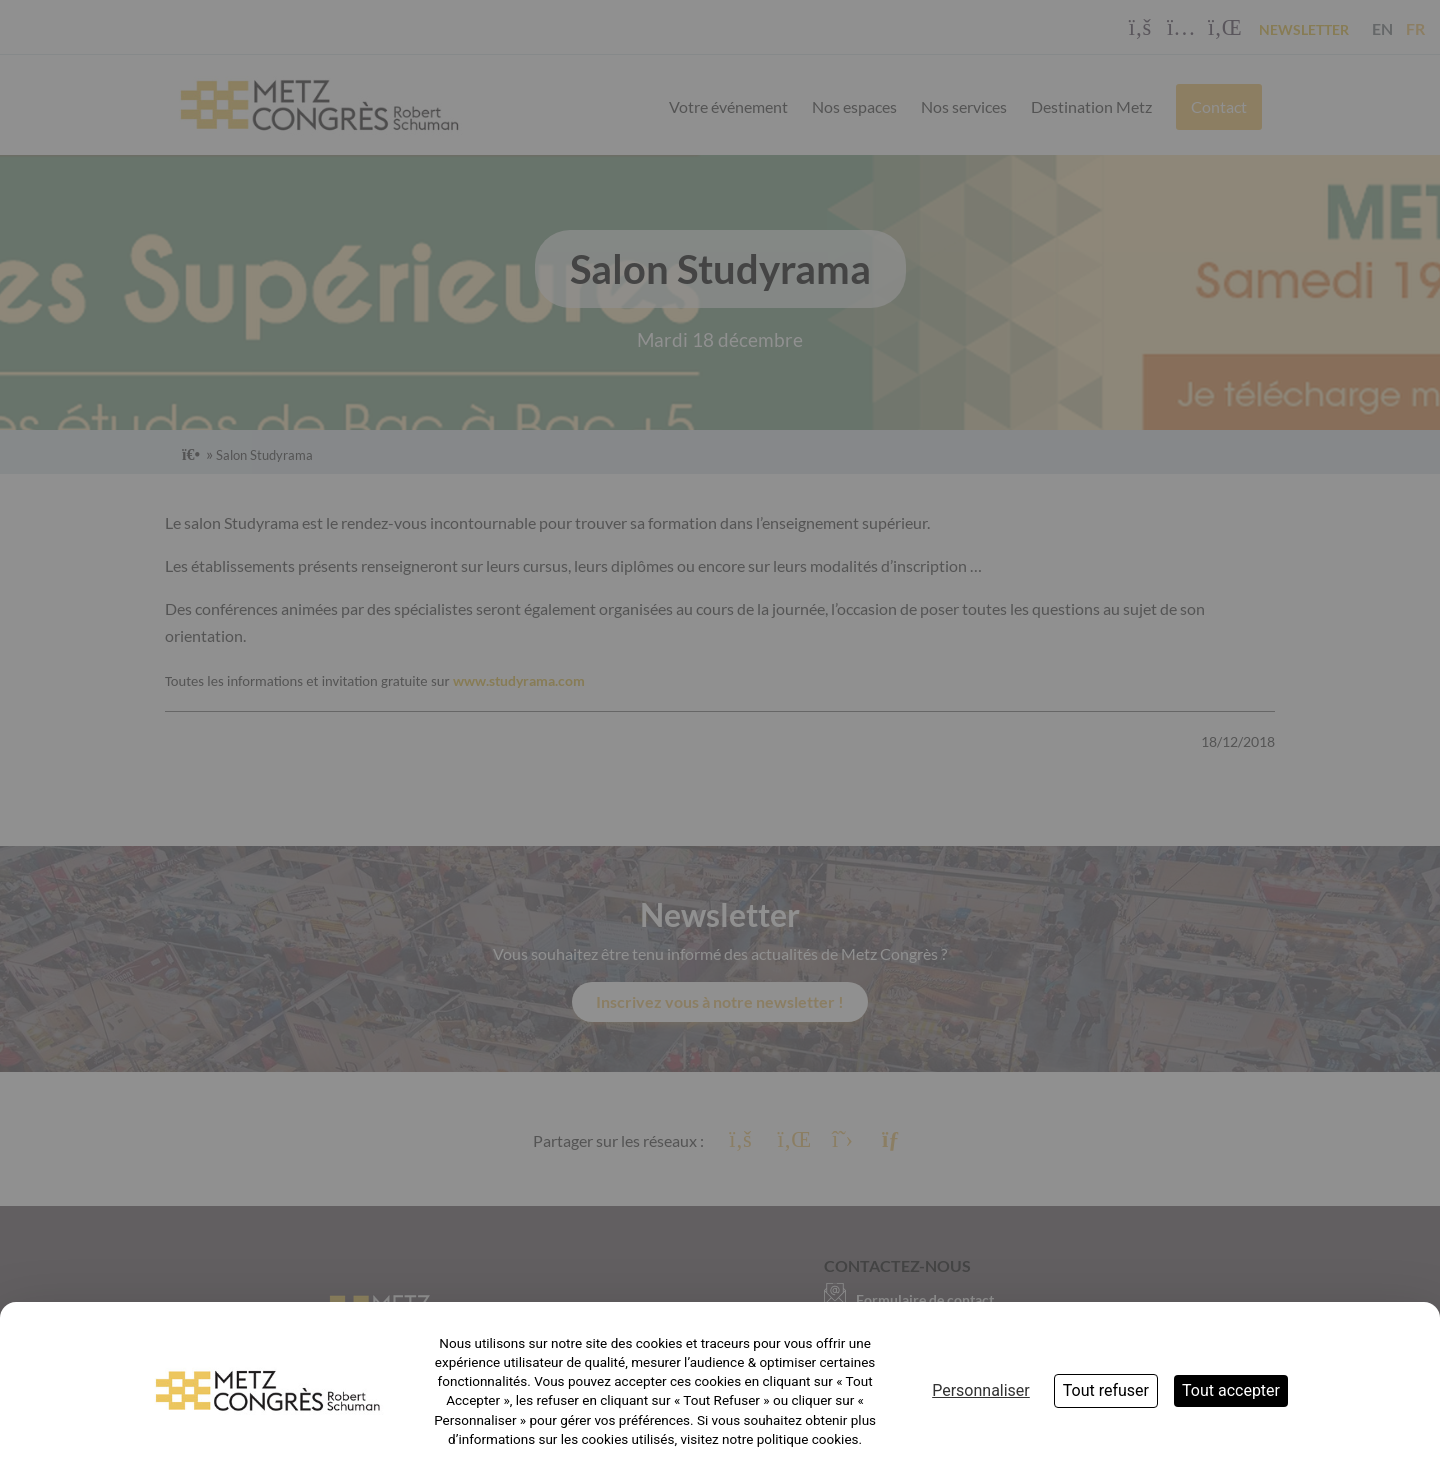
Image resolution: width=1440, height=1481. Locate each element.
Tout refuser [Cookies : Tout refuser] (1106, 1390)
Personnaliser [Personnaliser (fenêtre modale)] (981, 1390)
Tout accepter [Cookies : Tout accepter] (1231, 1390)
